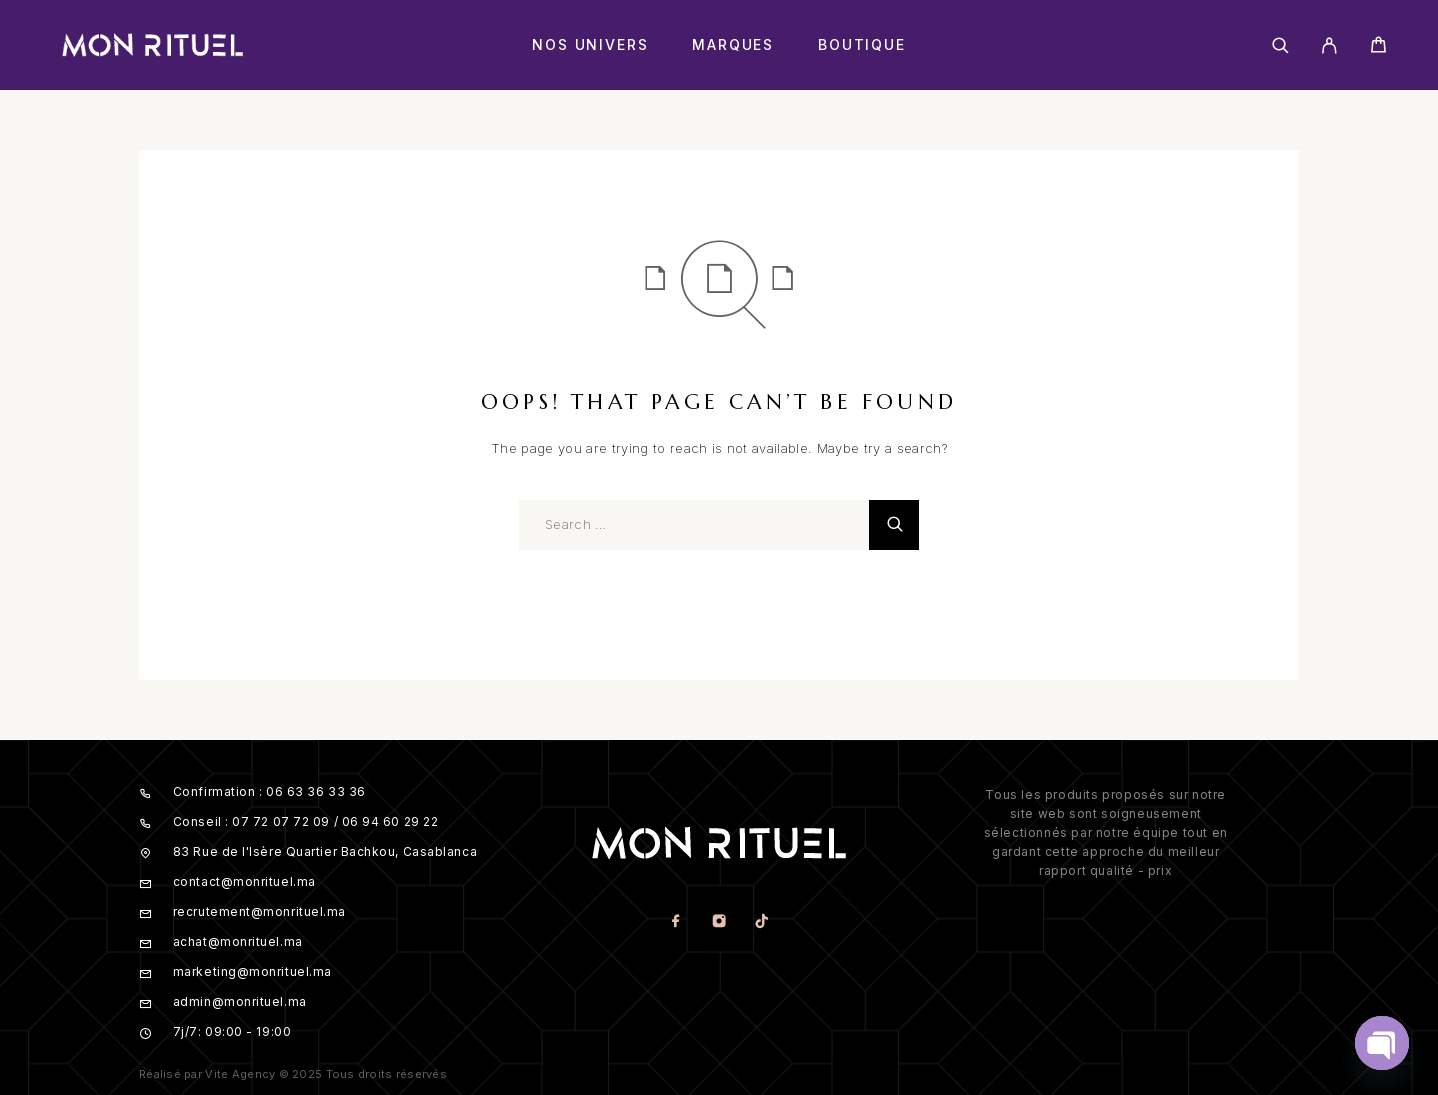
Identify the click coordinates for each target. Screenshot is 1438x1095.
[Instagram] (718, 922)
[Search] (1280, 45)
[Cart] (1378, 47)
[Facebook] (675, 922)
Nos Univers (590, 45)
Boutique (862, 45)
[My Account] (1329, 45)
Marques (733, 45)
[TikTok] (761, 922)
